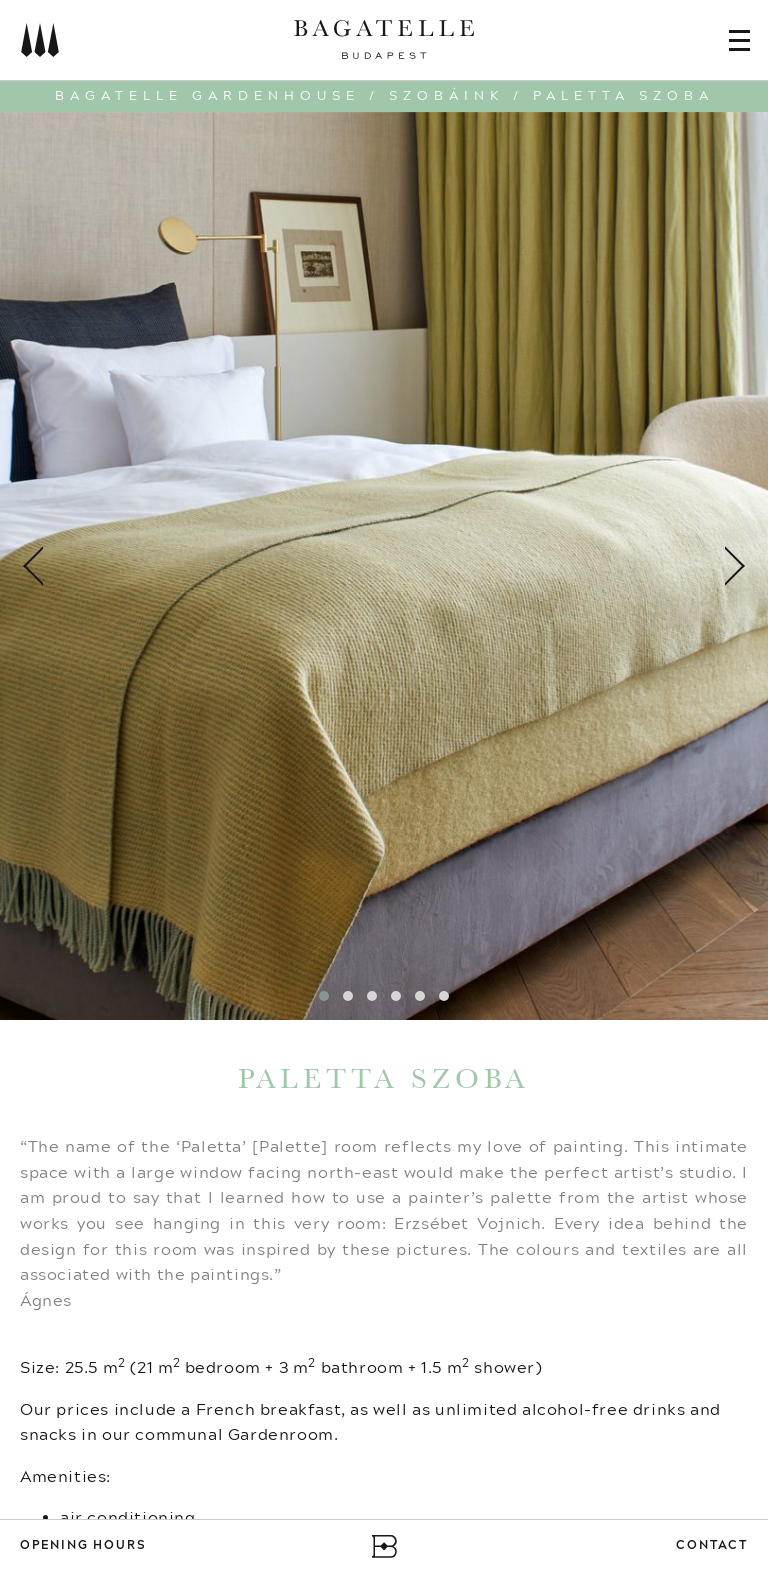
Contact (712, 1546)
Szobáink (446, 96)
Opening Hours (83, 1546)
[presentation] (35, 566)
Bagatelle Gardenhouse (207, 96)
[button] (324, 996)
